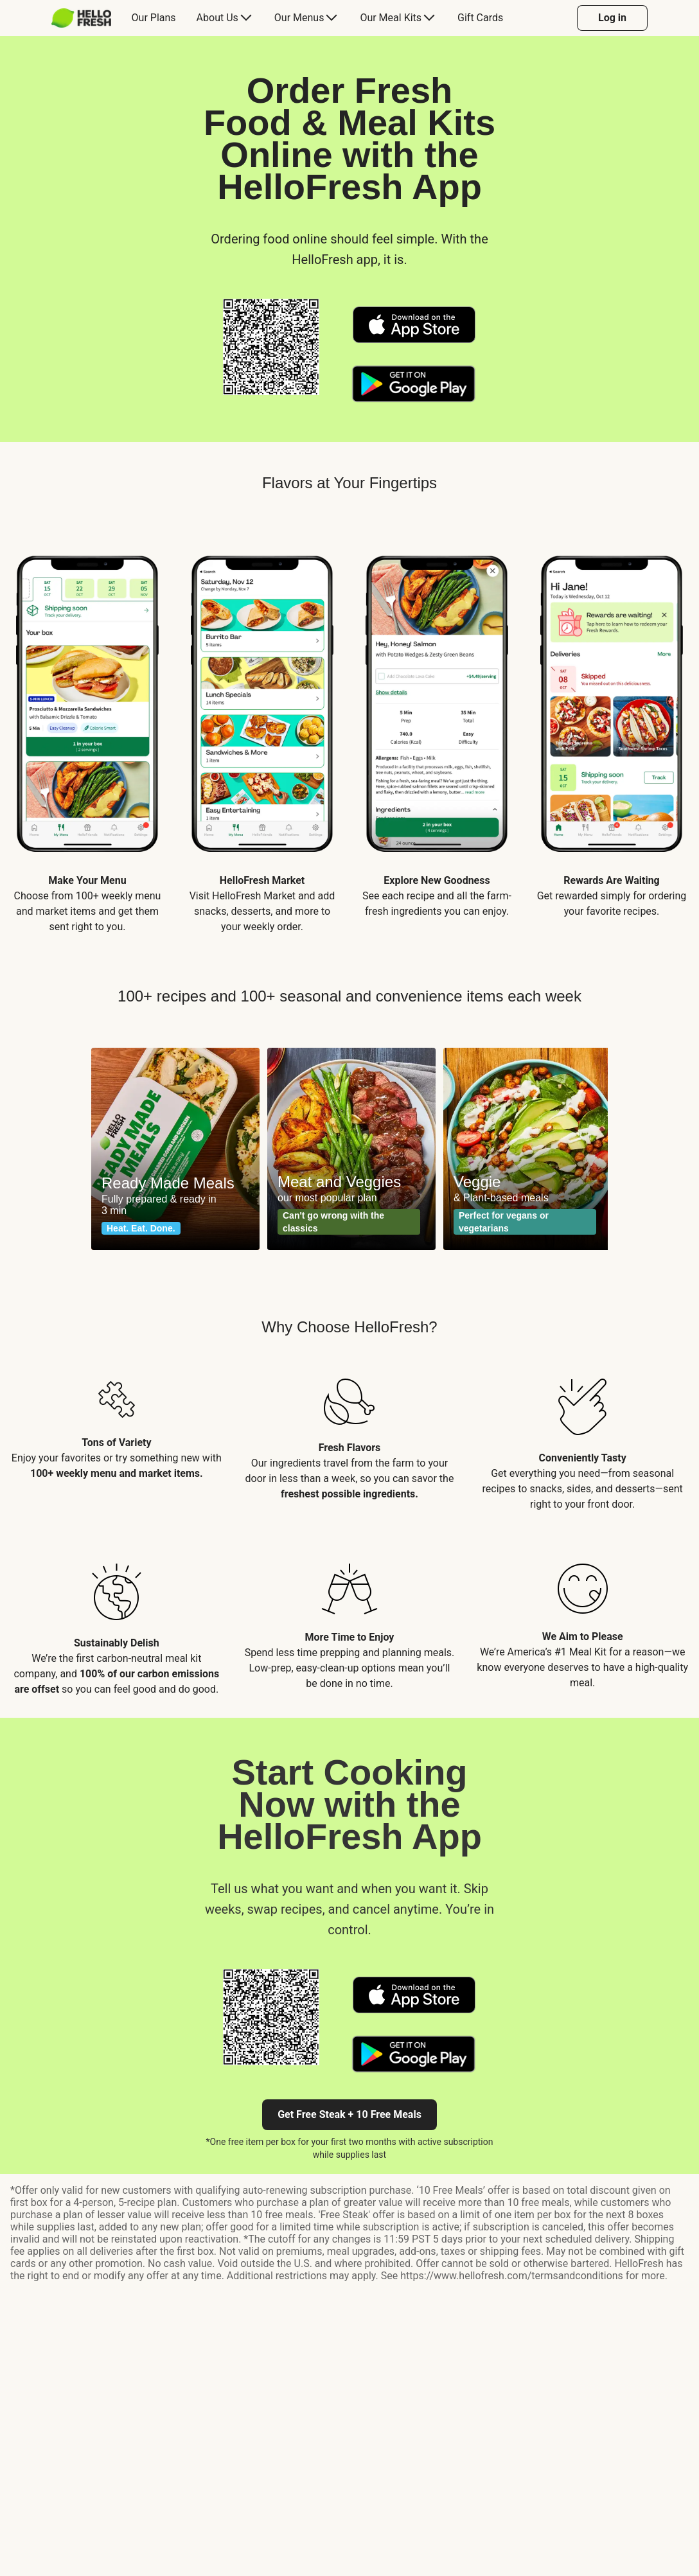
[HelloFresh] (81, 18)
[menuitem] (86, 18)
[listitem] (87, 732)
